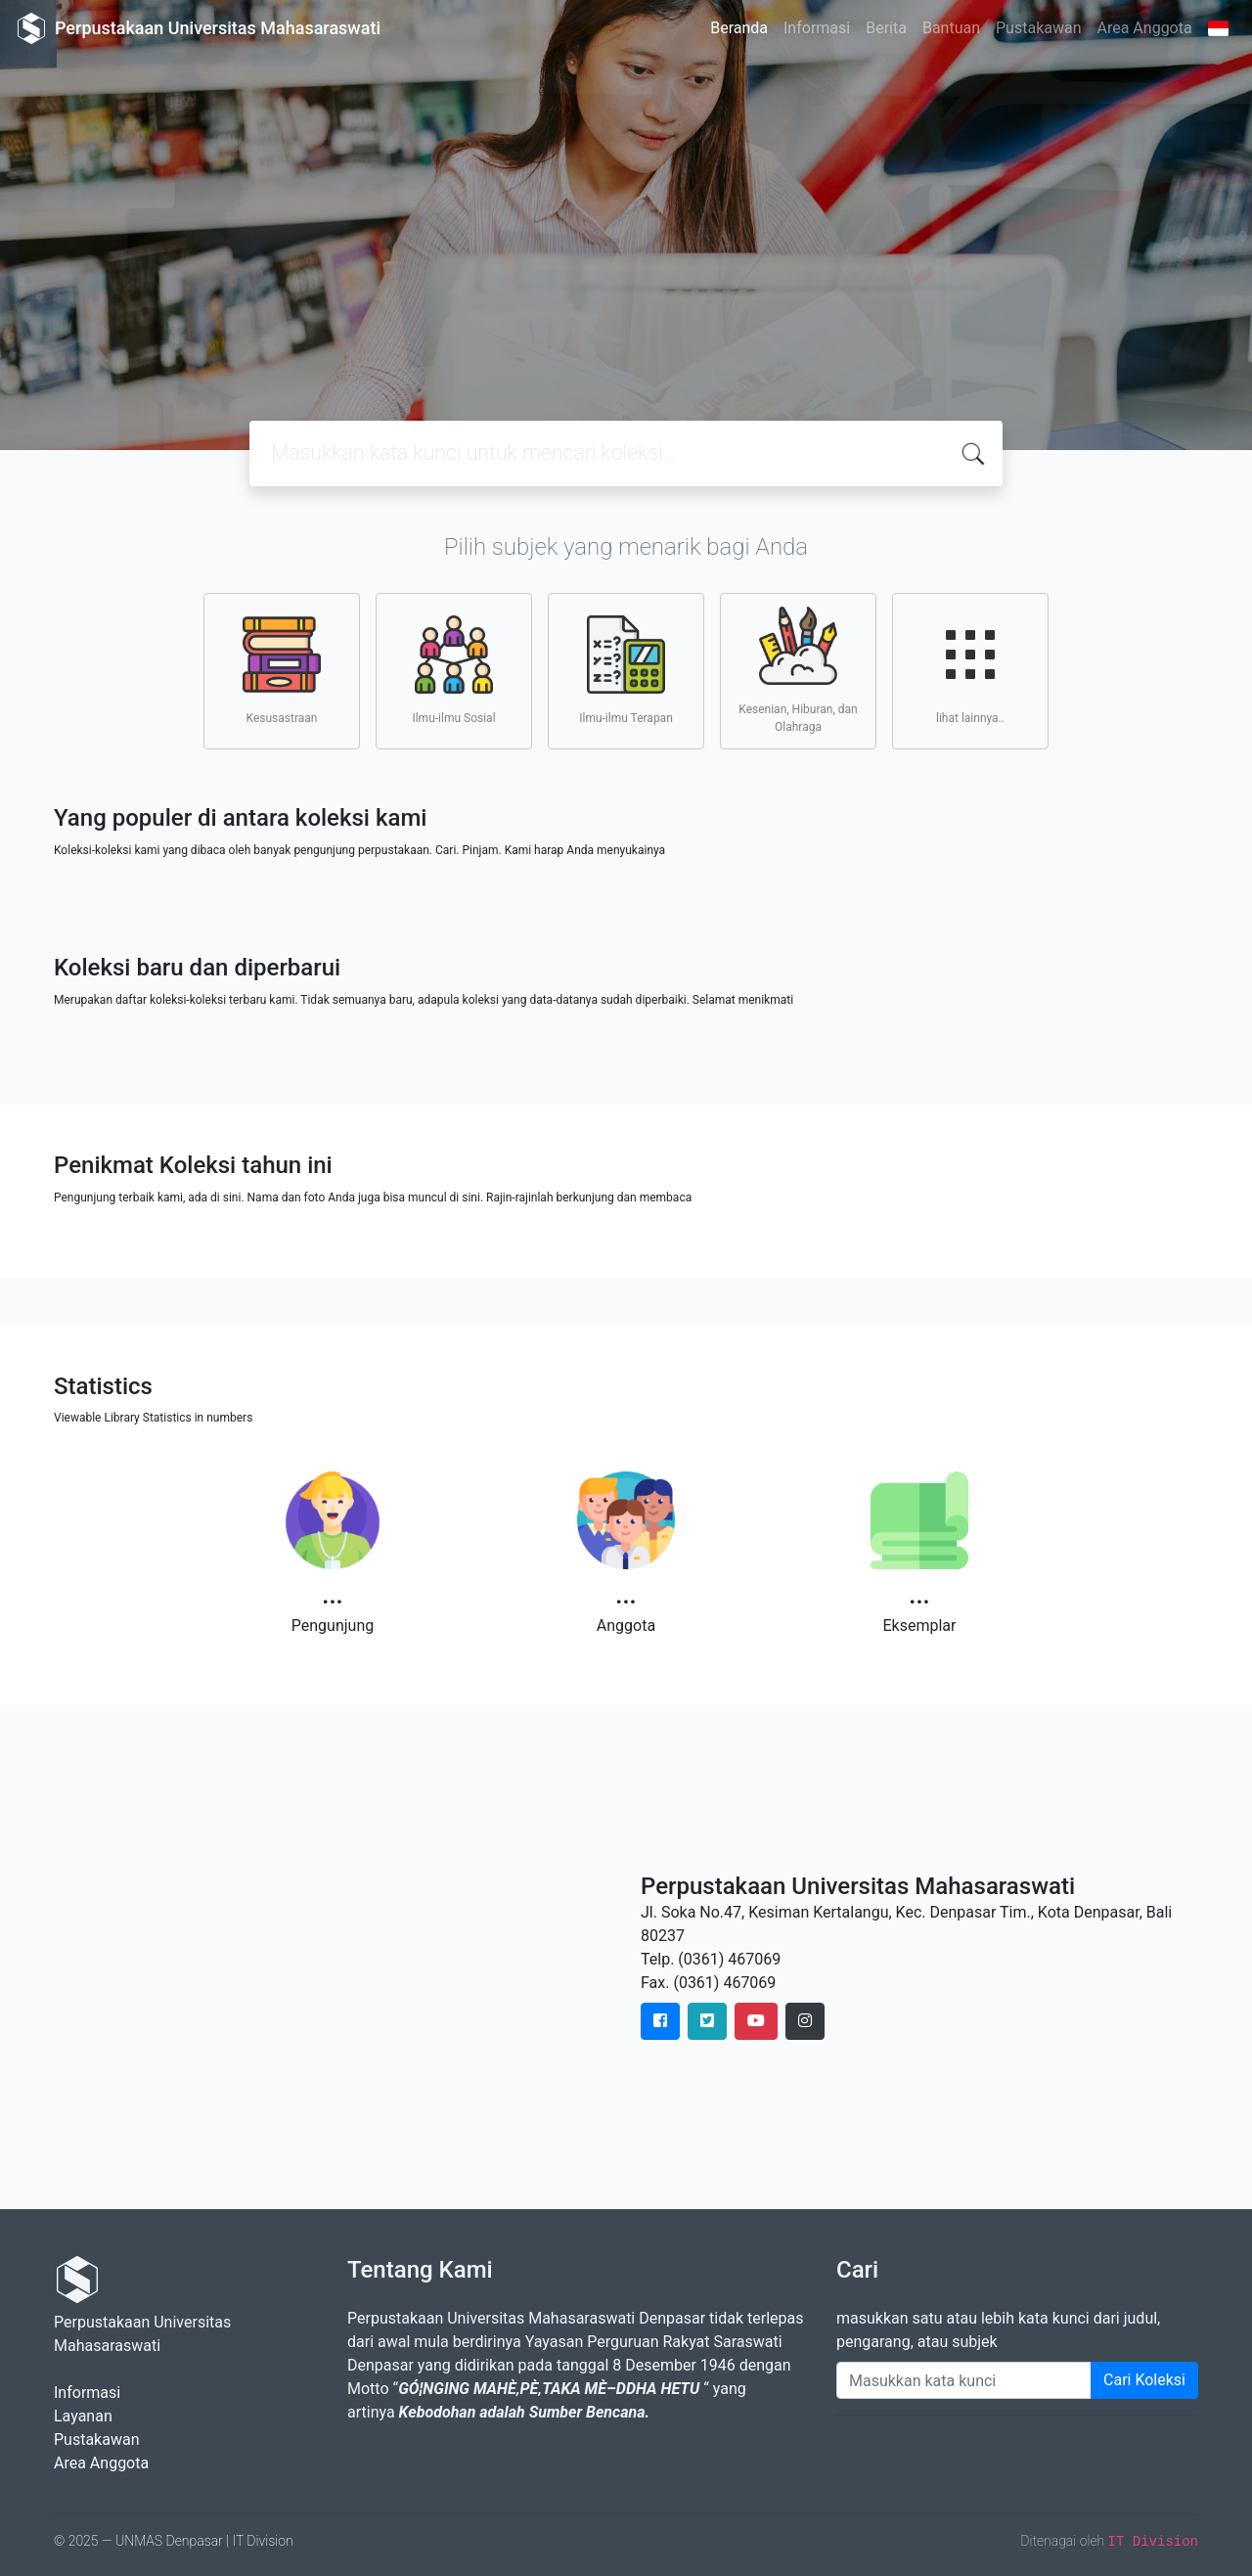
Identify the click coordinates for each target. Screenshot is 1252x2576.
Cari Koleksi (1144, 2380)
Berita (886, 28)
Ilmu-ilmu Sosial (453, 670)
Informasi (816, 28)
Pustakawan (1038, 28)
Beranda (739, 28)
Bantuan (951, 28)
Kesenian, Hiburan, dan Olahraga (797, 670)
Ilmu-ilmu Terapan (626, 670)
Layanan (83, 2416)
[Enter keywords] (964, 2380)
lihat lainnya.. (970, 670)
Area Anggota (1144, 28)
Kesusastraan (282, 670)
